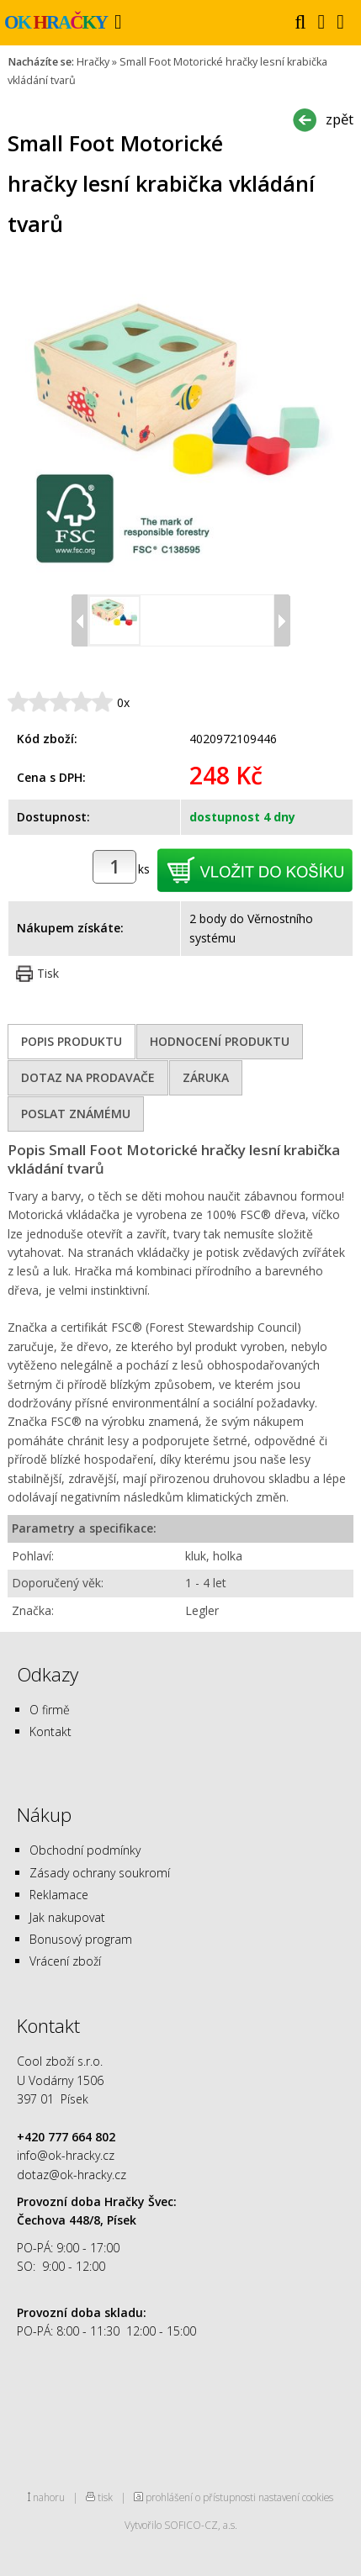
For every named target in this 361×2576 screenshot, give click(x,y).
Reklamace (58, 1895)
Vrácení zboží (65, 1961)
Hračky (93, 62)
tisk (105, 2497)
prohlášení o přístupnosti (201, 2497)
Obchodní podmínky (85, 1850)
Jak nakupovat (67, 1917)
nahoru (49, 2497)
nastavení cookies (295, 2497)
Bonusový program (80, 1939)
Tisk (48, 973)
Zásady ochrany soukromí (99, 1873)
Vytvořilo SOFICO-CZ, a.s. (181, 2524)
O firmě (49, 1710)
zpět (339, 119)
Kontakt (50, 1731)
